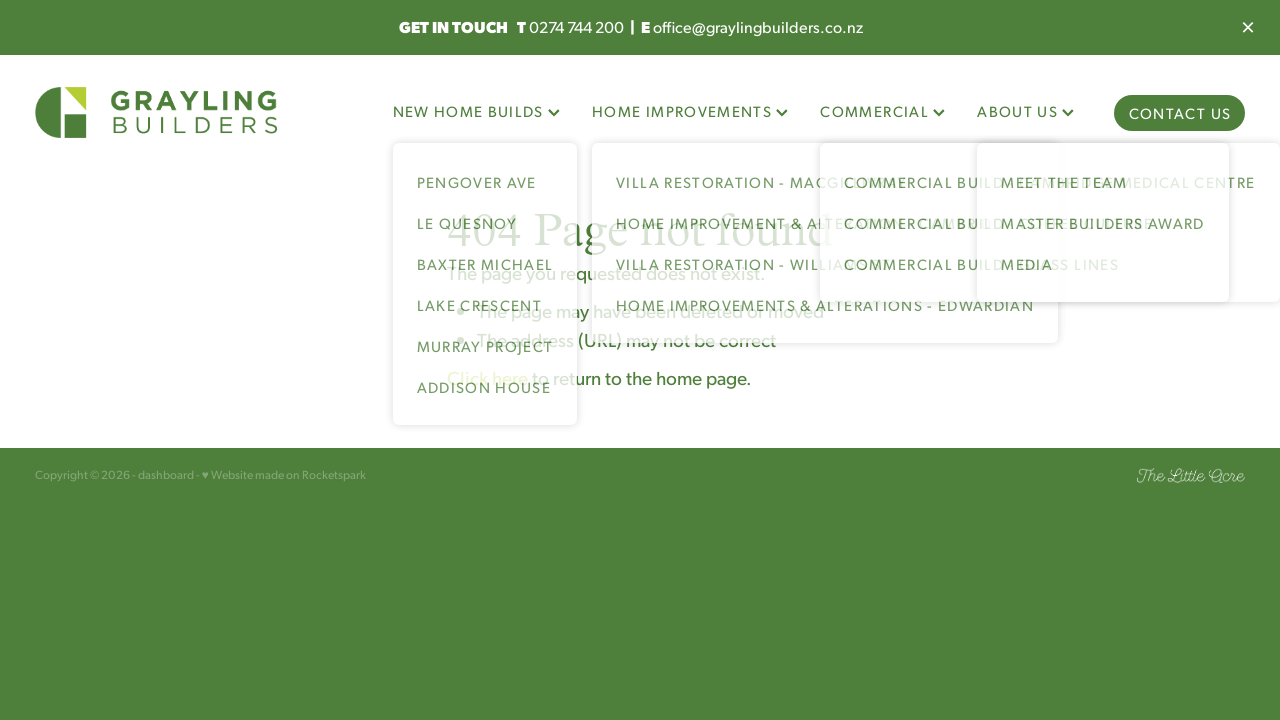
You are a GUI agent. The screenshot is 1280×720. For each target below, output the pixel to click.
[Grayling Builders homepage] (156, 113)
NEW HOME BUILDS (477, 110)
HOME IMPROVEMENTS (690, 110)
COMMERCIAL (882, 110)
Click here (487, 377)
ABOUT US (1025, 110)
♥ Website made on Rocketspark (284, 474)
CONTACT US (1180, 112)
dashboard (166, 474)
